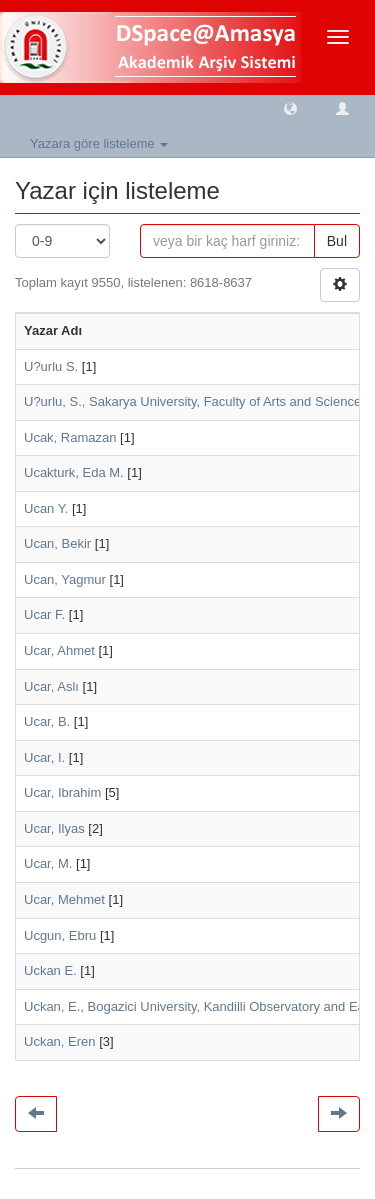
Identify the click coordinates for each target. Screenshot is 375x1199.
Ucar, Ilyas (54, 828)
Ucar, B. (47, 721)
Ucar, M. (48, 863)
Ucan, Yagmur (65, 579)
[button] (290, 107)
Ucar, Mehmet (64, 899)
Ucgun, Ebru (60, 935)
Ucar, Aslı (51, 686)
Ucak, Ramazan (70, 437)
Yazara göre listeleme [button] (99, 143)
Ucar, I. (44, 757)
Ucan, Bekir (57, 543)
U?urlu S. (51, 366)
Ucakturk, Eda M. (74, 472)
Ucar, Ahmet (59, 650)
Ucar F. (44, 614)
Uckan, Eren (60, 1041)
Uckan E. (50, 970)
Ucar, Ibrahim (62, 792)
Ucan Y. (46, 508)
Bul (337, 241)
